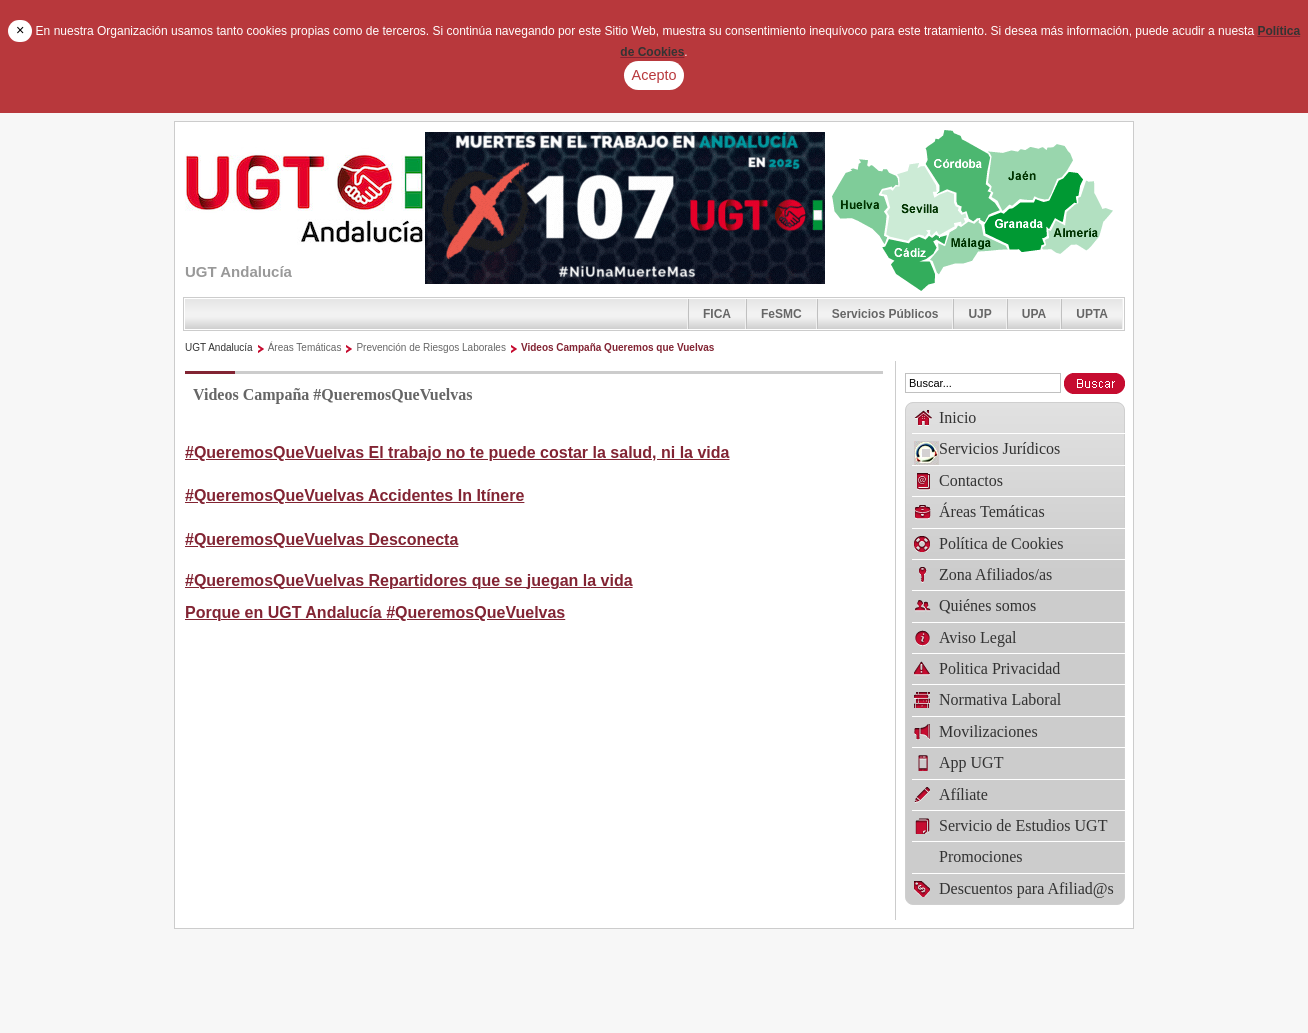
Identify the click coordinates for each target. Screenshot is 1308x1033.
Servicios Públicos (885, 314)
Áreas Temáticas (305, 347)
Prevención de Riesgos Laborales (431, 347)
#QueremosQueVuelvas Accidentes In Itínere (354, 495)
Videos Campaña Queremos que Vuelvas (617, 347)
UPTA (1092, 314)
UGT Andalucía (219, 347)
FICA (717, 314)
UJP (979, 314)
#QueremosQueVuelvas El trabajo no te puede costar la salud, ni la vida (457, 452)
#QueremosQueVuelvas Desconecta (321, 539)
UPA (1034, 314)
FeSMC (781, 314)
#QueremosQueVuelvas (475, 612)
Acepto (654, 75)
